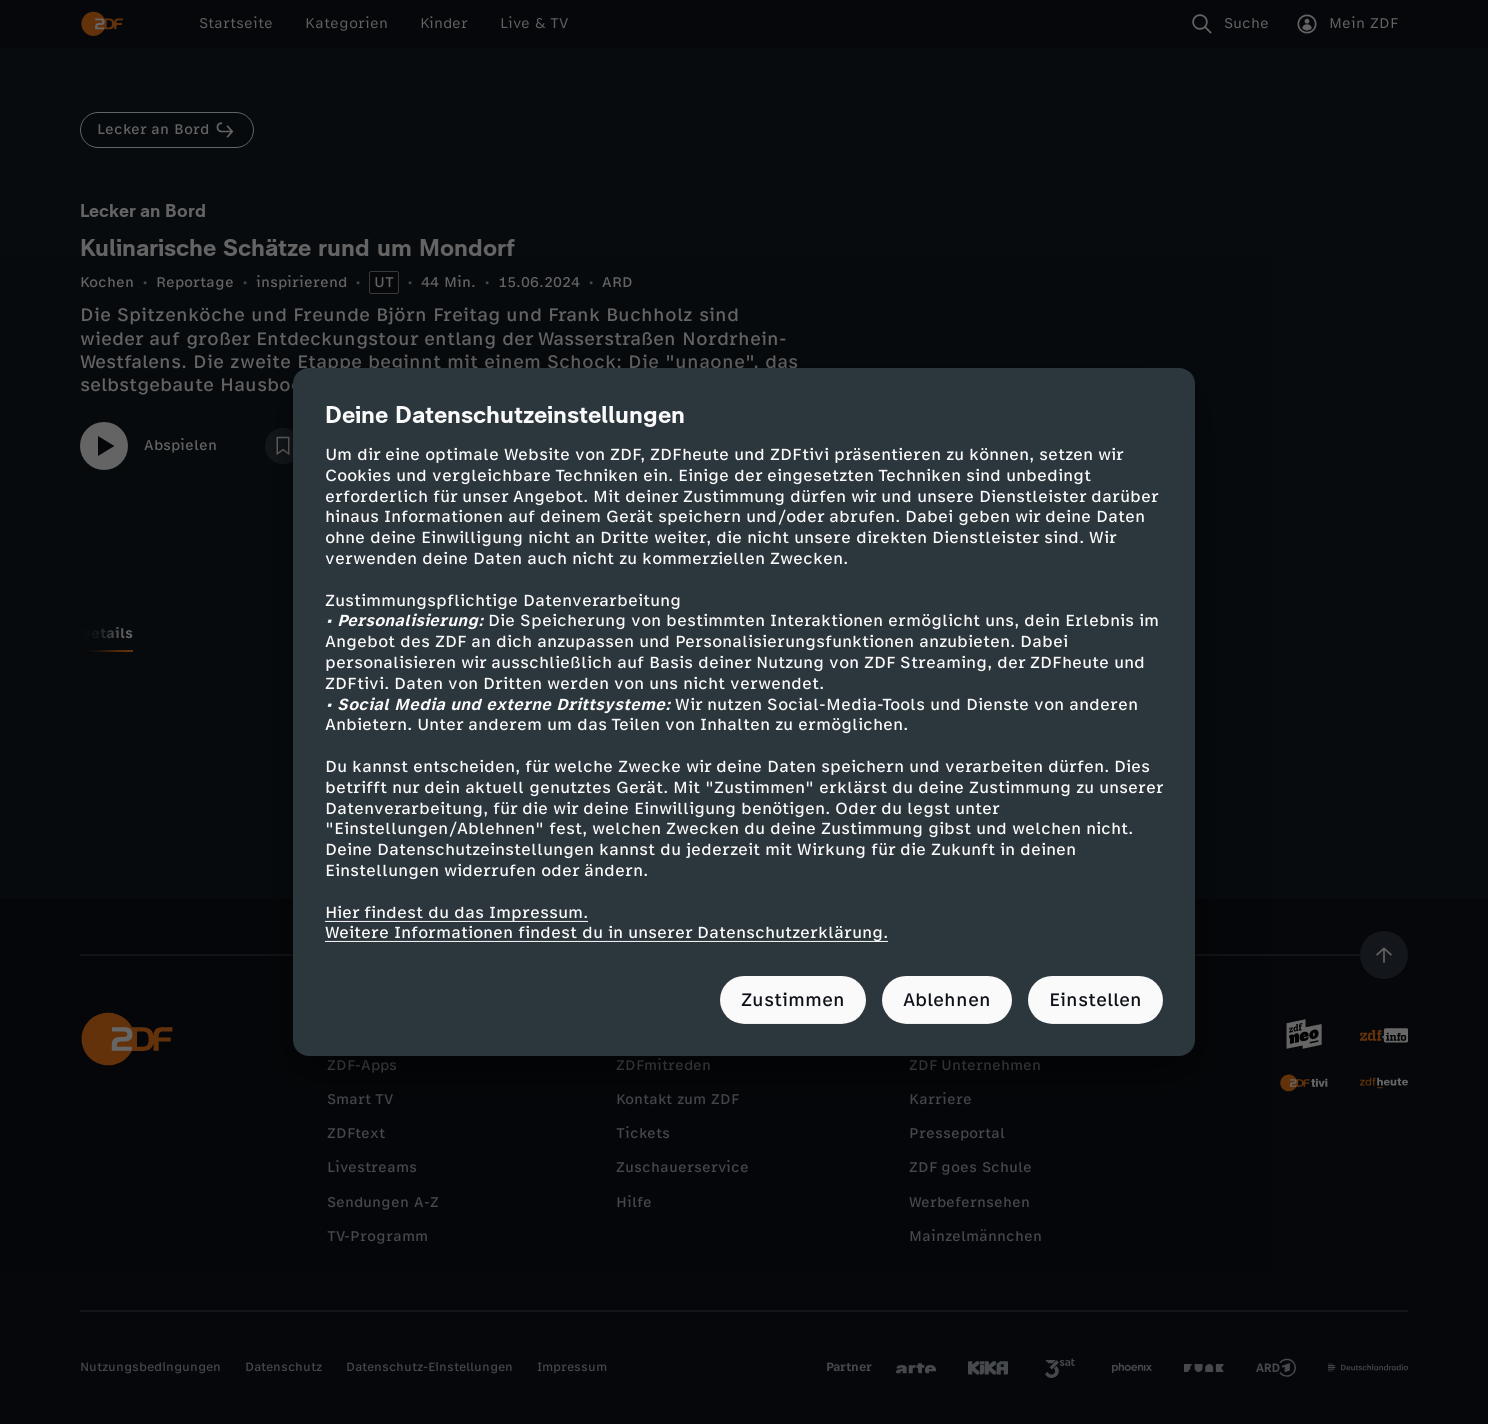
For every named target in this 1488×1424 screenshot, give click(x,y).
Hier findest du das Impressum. (456, 911)
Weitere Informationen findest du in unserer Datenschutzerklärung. (606, 932)
